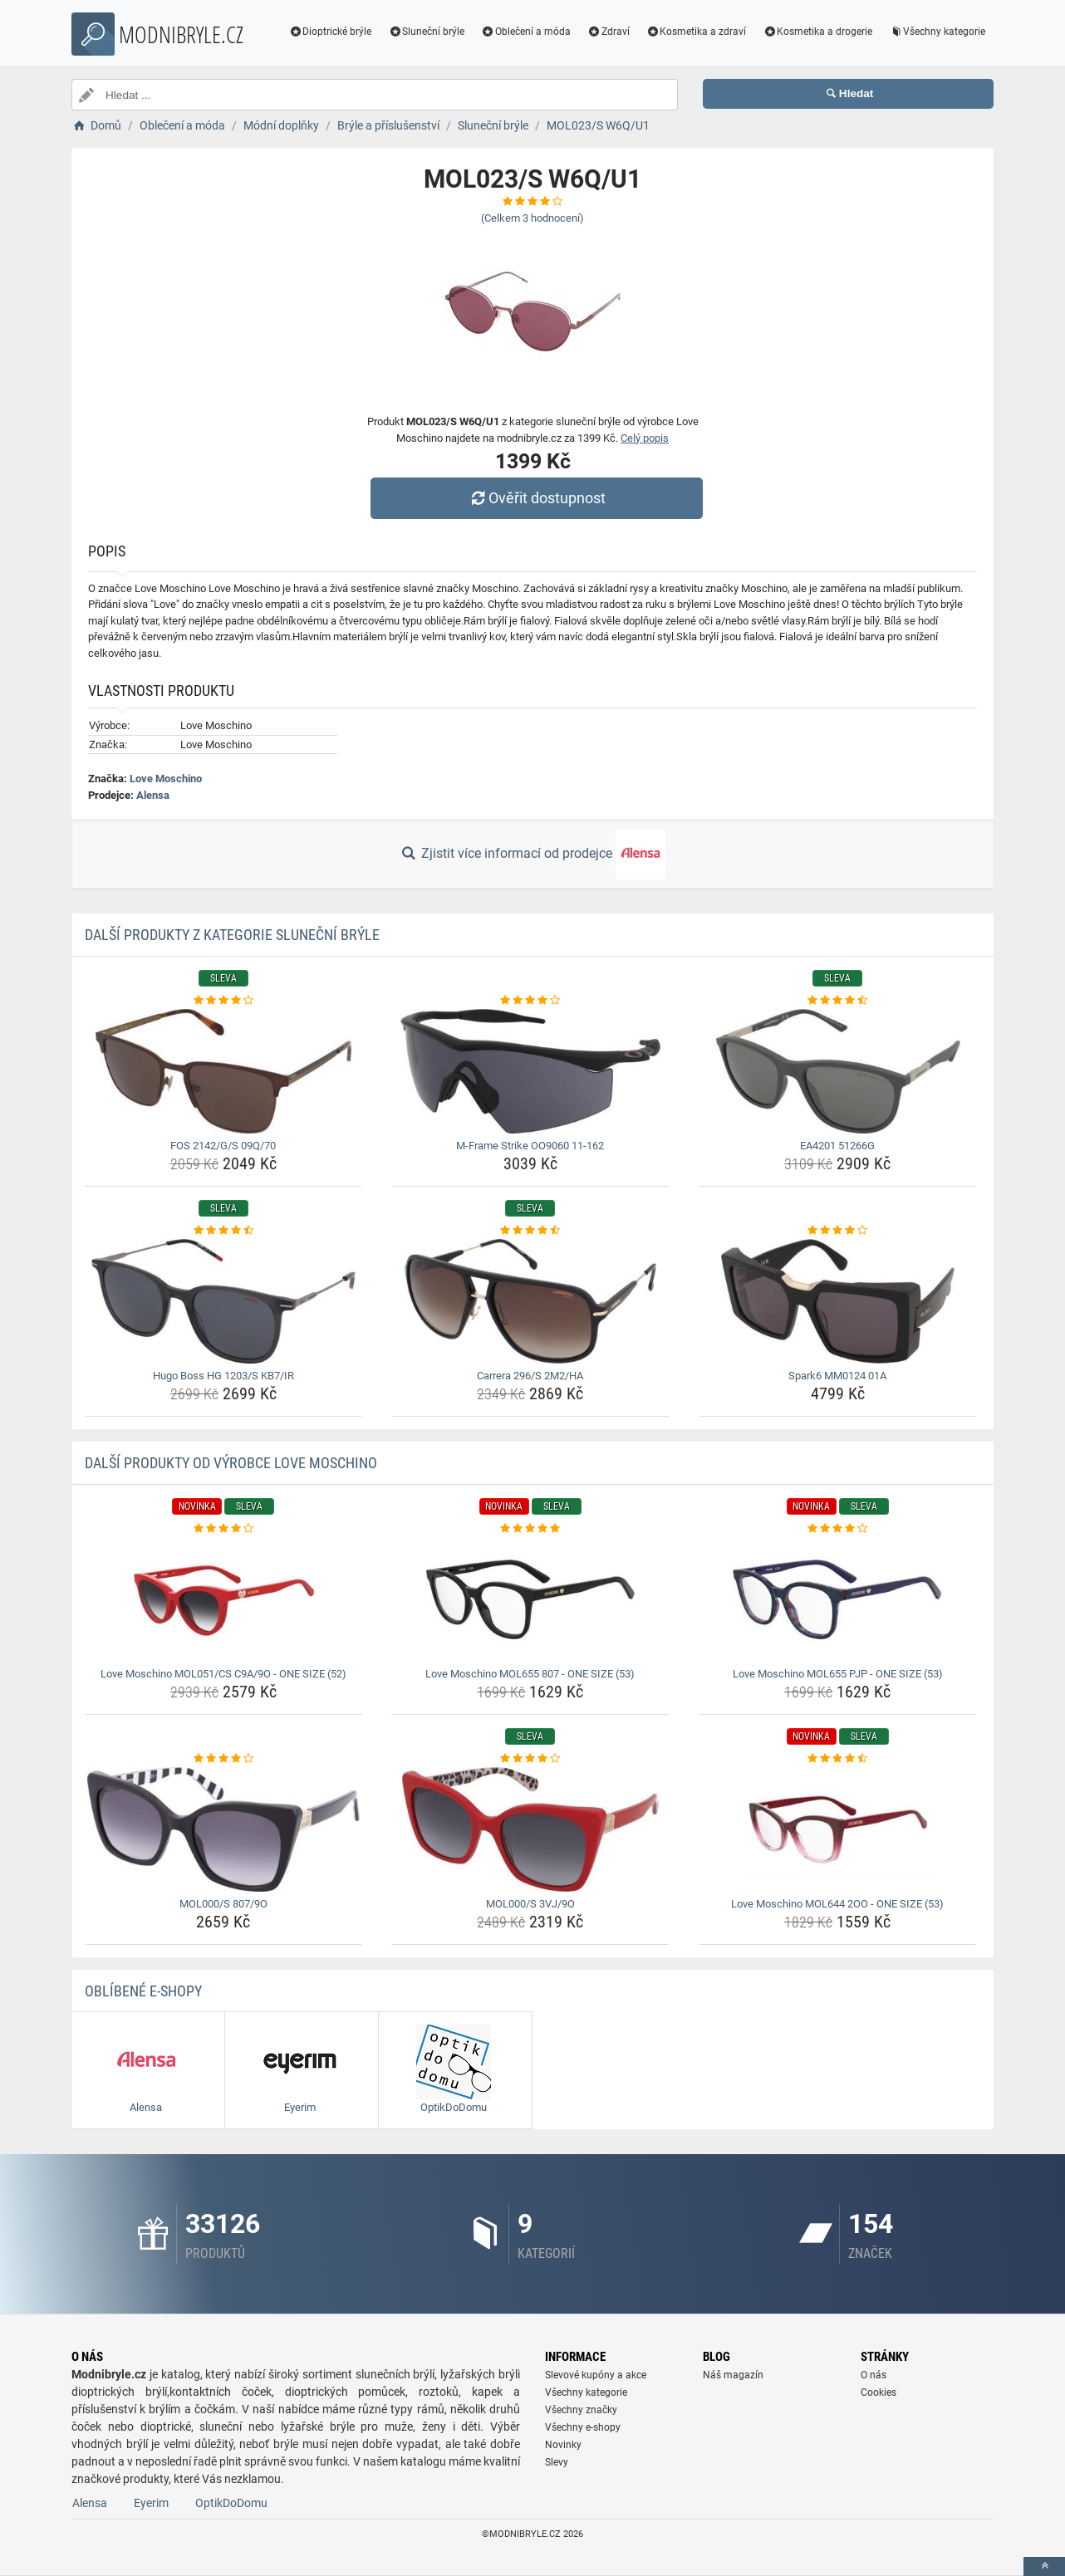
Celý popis (645, 438)
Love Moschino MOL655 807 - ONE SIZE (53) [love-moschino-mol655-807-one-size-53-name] (530, 1674)
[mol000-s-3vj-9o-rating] (530, 1759)
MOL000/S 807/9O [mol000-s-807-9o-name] (223, 1904)
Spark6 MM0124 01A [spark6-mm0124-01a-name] (837, 1375)
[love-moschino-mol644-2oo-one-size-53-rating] (837, 1759)
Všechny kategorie (937, 31)
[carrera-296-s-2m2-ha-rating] (530, 1230)
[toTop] (1044, 2566)
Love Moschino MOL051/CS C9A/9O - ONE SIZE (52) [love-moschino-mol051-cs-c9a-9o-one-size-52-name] (223, 1674)
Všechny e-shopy (583, 2427)
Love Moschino (166, 778)
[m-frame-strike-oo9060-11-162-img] (530, 1071)
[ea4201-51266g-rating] (837, 1000)
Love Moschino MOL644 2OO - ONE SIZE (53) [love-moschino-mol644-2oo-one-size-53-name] (837, 1904)
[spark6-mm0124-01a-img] (837, 1301)
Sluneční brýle (426, 31)
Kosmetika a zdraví (696, 31)
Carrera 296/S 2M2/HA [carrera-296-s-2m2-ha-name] (530, 1375)
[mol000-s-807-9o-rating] (224, 1759)
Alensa (152, 795)
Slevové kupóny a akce (595, 2375)
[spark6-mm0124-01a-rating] (837, 1230)
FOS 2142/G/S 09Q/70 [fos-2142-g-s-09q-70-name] (223, 1145)
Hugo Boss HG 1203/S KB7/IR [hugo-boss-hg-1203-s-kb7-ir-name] (223, 1375)
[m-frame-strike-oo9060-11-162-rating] (530, 1000)
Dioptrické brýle (330, 31)
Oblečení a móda (526, 31)
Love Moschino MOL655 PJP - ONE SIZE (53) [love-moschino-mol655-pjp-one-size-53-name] (838, 1674)
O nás (873, 2375)
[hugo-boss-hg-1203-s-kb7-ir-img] (224, 1301)
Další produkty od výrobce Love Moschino (231, 1463)
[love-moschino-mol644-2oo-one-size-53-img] (837, 1829)
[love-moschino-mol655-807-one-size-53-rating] (530, 1529)
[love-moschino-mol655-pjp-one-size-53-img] (837, 1599)
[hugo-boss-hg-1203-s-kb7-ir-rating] (224, 1230)
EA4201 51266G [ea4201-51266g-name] (837, 1145)
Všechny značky (581, 2410)
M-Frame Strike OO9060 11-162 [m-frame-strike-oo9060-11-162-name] (530, 1145)
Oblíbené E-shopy (143, 1991)
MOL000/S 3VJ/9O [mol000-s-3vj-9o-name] (530, 1904)
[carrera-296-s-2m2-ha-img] (530, 1301)
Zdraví (608, 31)
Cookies (878, 2392)
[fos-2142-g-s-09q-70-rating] (224, 1000)
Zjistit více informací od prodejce (532, 854)
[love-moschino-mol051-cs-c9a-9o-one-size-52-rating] (224, 1529)
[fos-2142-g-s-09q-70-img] (224, 1071)
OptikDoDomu (231, 2503)
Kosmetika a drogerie (817, 31)
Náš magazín (733, 2375)
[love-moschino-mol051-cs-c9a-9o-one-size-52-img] (224, 1599)
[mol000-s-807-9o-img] (224, 1829)
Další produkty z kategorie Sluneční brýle (232, 934)
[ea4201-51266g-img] (837, 1071)
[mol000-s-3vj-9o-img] (530, 1829)
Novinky (563, 2445)
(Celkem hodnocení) (532, 218)
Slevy (556, 2462)
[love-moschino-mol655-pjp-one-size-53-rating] (837, 1529)
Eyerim (151, 2503)
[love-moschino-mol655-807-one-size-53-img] (530, 1599)
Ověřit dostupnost (537, 498)
